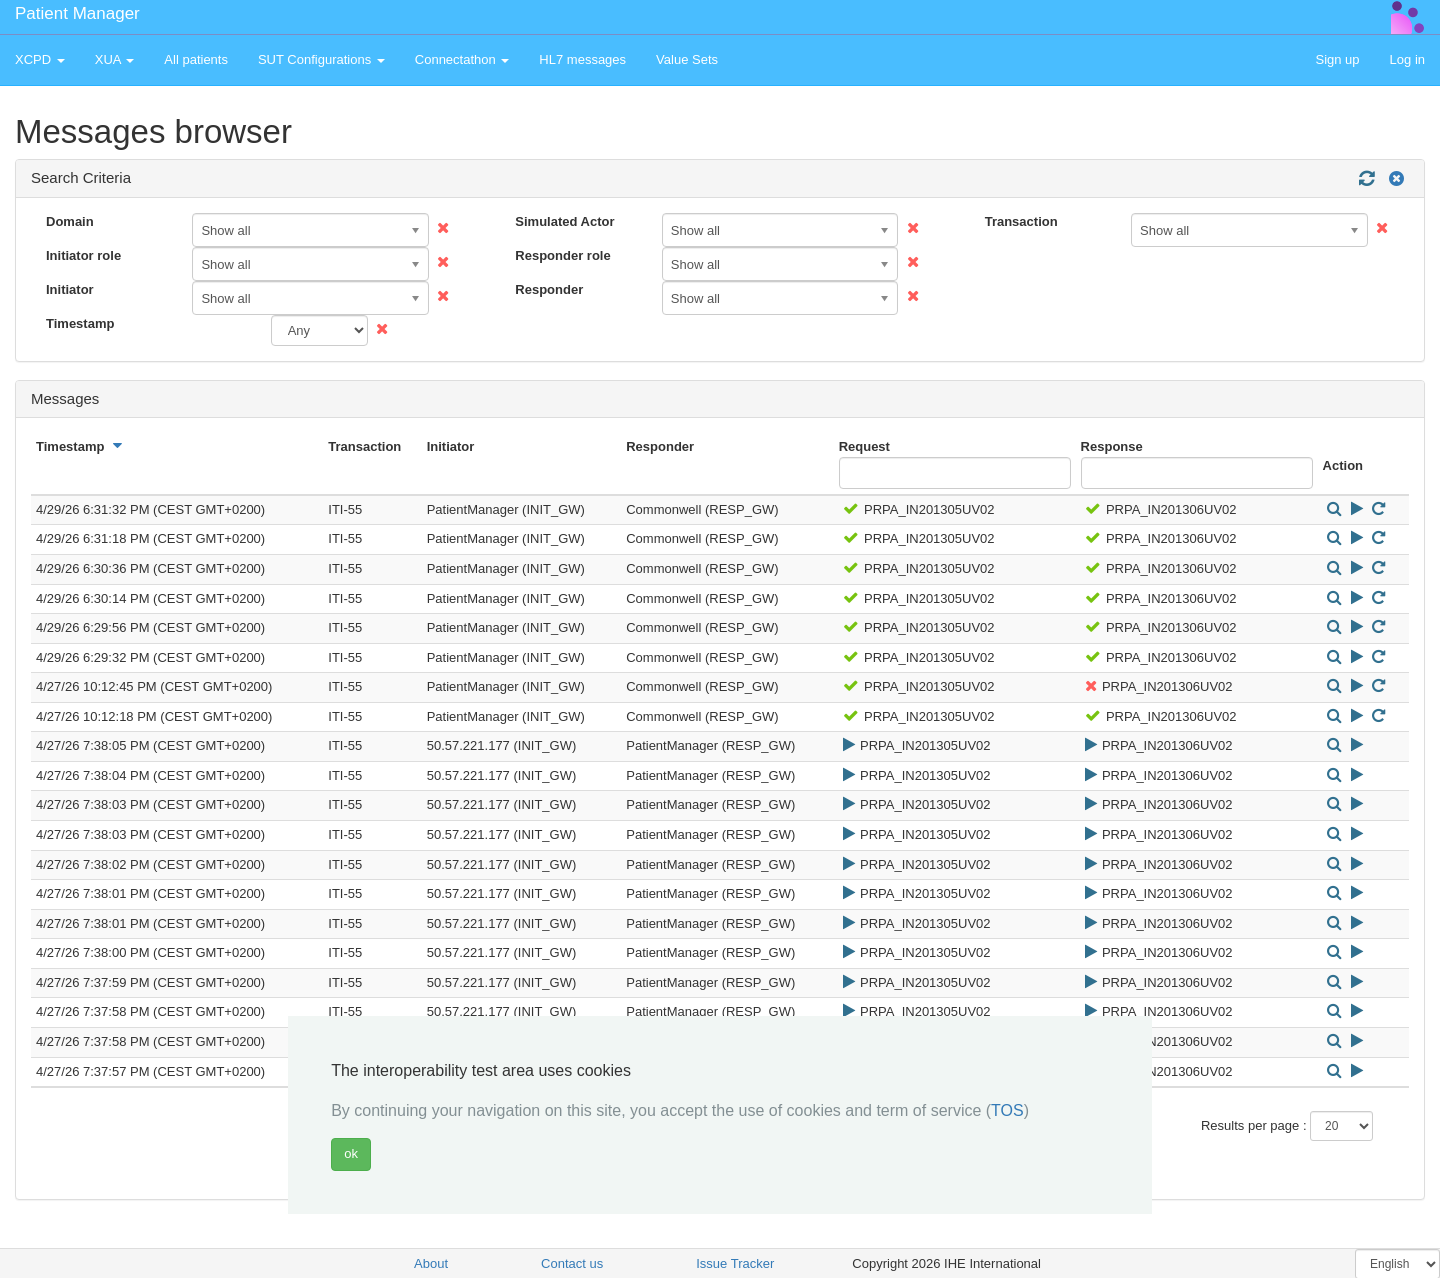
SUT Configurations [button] (321, 59)
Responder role (562, 255)
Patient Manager (77, 13)
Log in (1407, 59)
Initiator (70, 289)
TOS (1007, 1110)
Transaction (1021, 221)
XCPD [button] (40, 59)
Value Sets (687, 59)
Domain (70, 221)
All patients (196, 59)
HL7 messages (582, 59)
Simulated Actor (564, 221)
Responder (549, 289)
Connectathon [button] (462, 59)
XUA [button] (115, 59)
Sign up (1337, 59)
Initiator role (83, 255)
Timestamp (80, 323)
